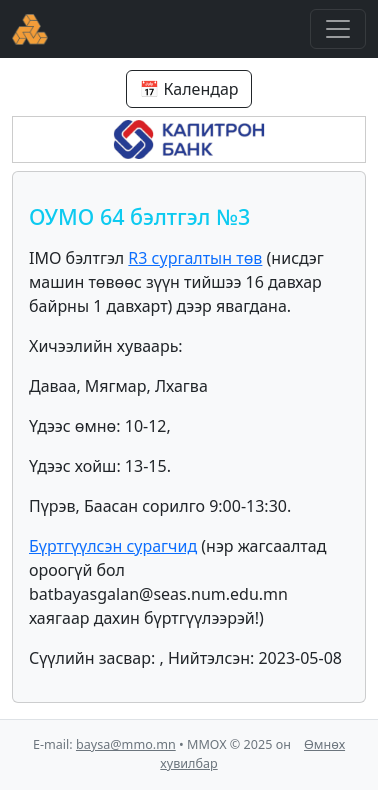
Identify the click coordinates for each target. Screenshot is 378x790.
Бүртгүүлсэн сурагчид (113, 546)
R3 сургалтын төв (195, 258)
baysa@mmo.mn (126, 744)
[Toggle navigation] (338, 29)
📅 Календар (188, 89)
